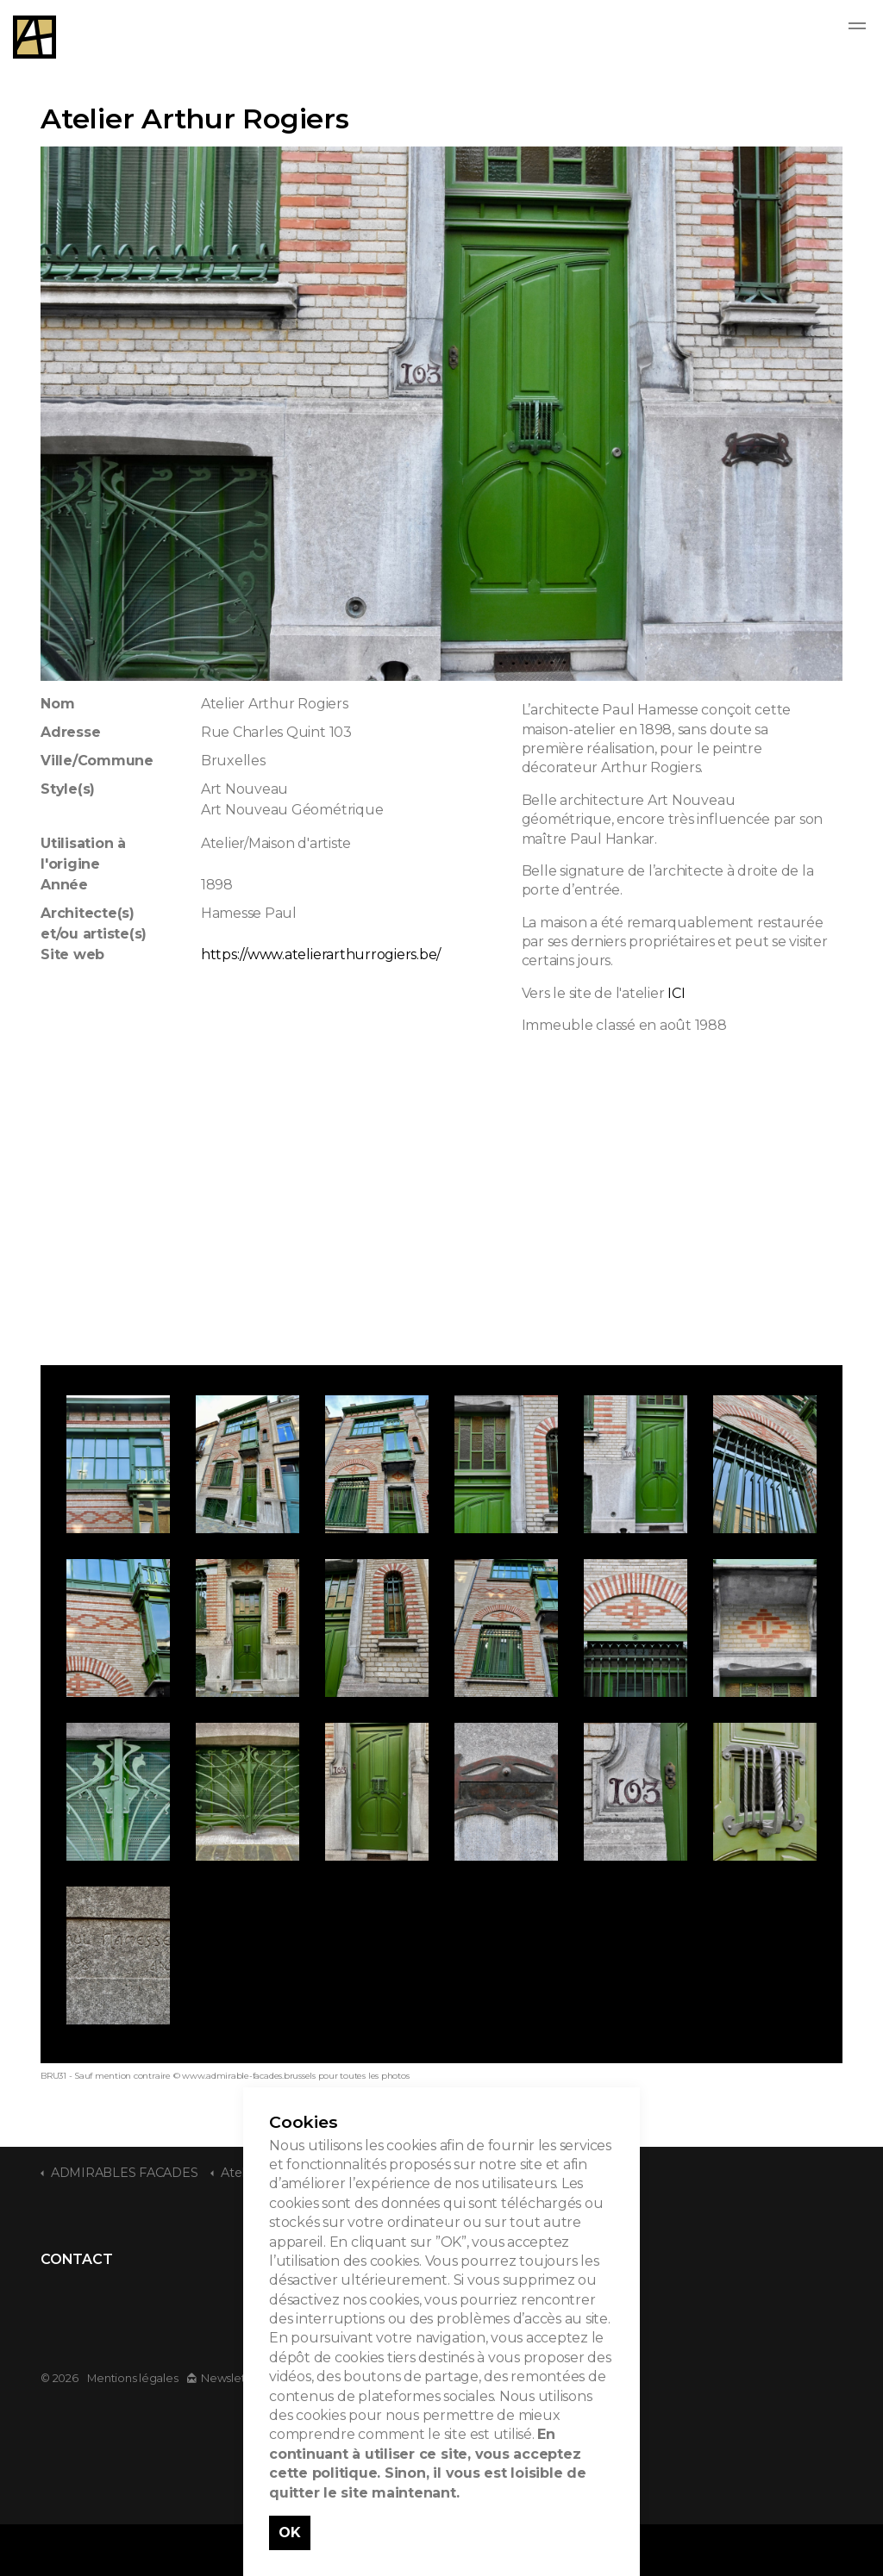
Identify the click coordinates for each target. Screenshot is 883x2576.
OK (290, 2532)
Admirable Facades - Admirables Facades (34, 37)
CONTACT (76, 2259)
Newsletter (223, 2378)
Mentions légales (132, 2378)
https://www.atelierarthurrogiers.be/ (321, 954)
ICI (676, 993)
